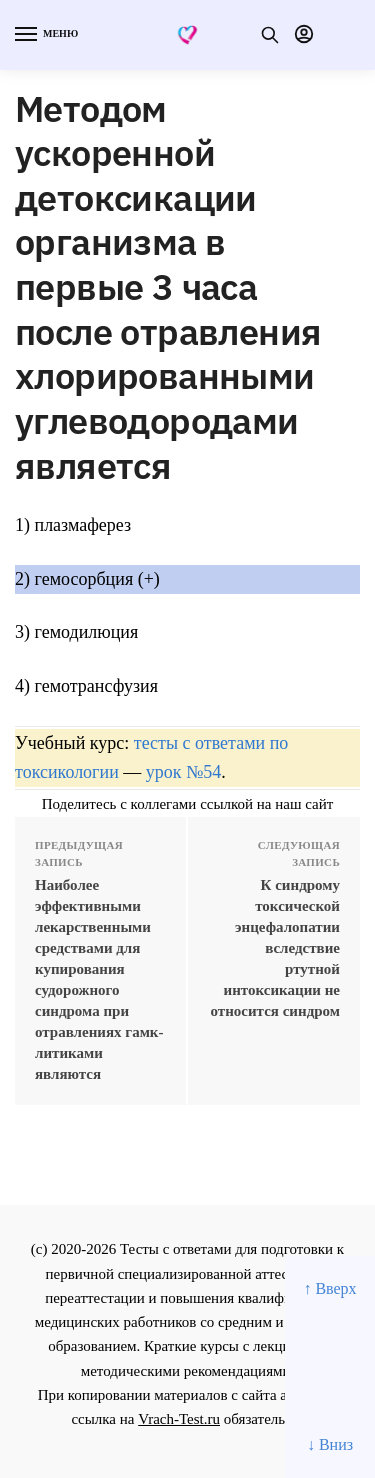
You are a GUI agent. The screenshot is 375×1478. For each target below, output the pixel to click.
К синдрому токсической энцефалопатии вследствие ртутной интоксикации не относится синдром (276, 948)
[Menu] (45, 35)
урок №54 (183, 772)
